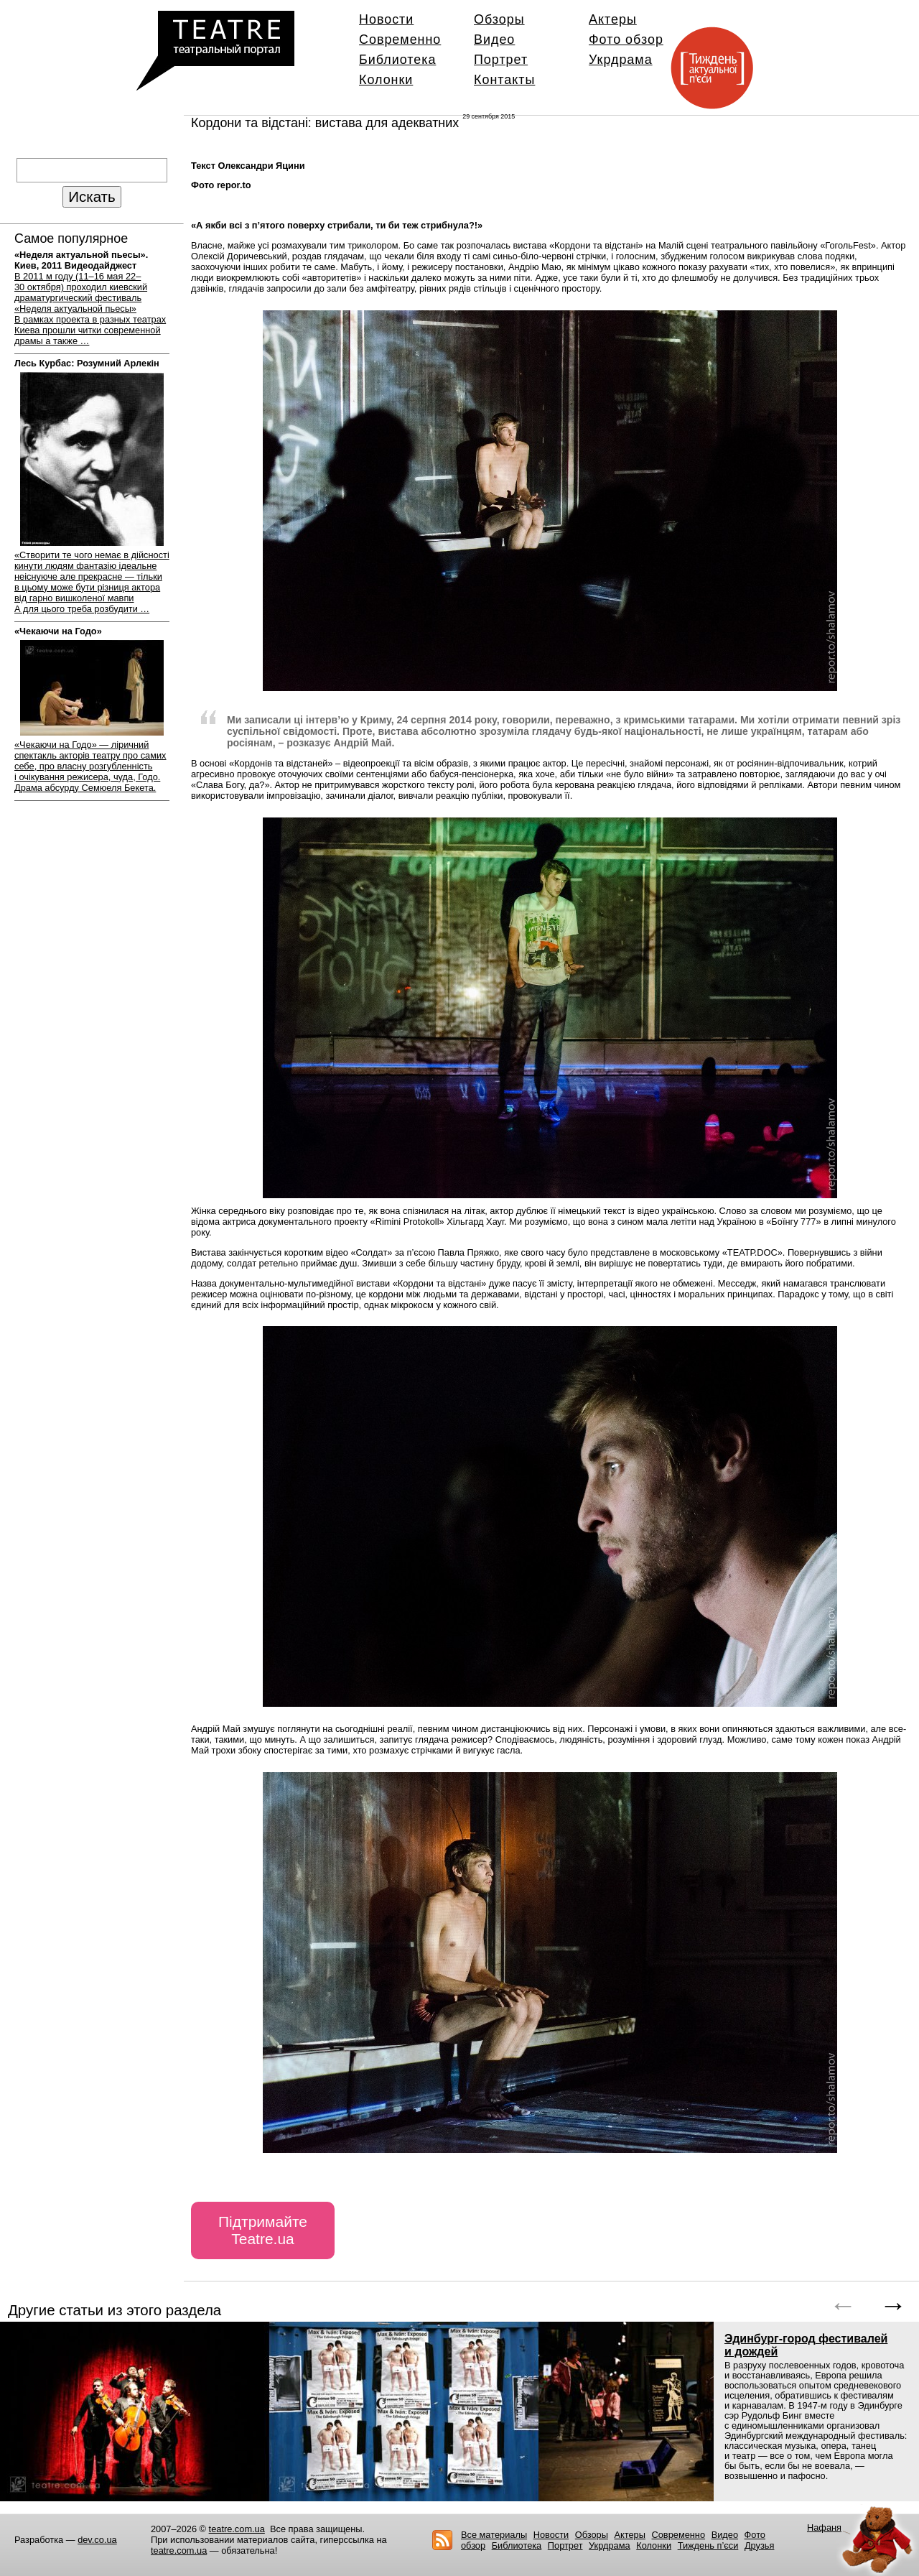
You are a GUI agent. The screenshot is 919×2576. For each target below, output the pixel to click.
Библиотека (397, 59)
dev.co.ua (97, 2539)
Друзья (760, 2545)
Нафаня (824, 2527)
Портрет (501, 59)
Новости (386, 19)
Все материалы (494, 2534)
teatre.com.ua (237, 2529)
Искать (91, 196)
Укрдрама (621, 59)
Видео (494, 39)
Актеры (613, 19)
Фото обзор (626, 39)
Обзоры (499, 19)
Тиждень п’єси (708, 2545)
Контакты (504, 80)
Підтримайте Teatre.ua (262, 2230)
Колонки (386, 80)
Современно (400, 39)
